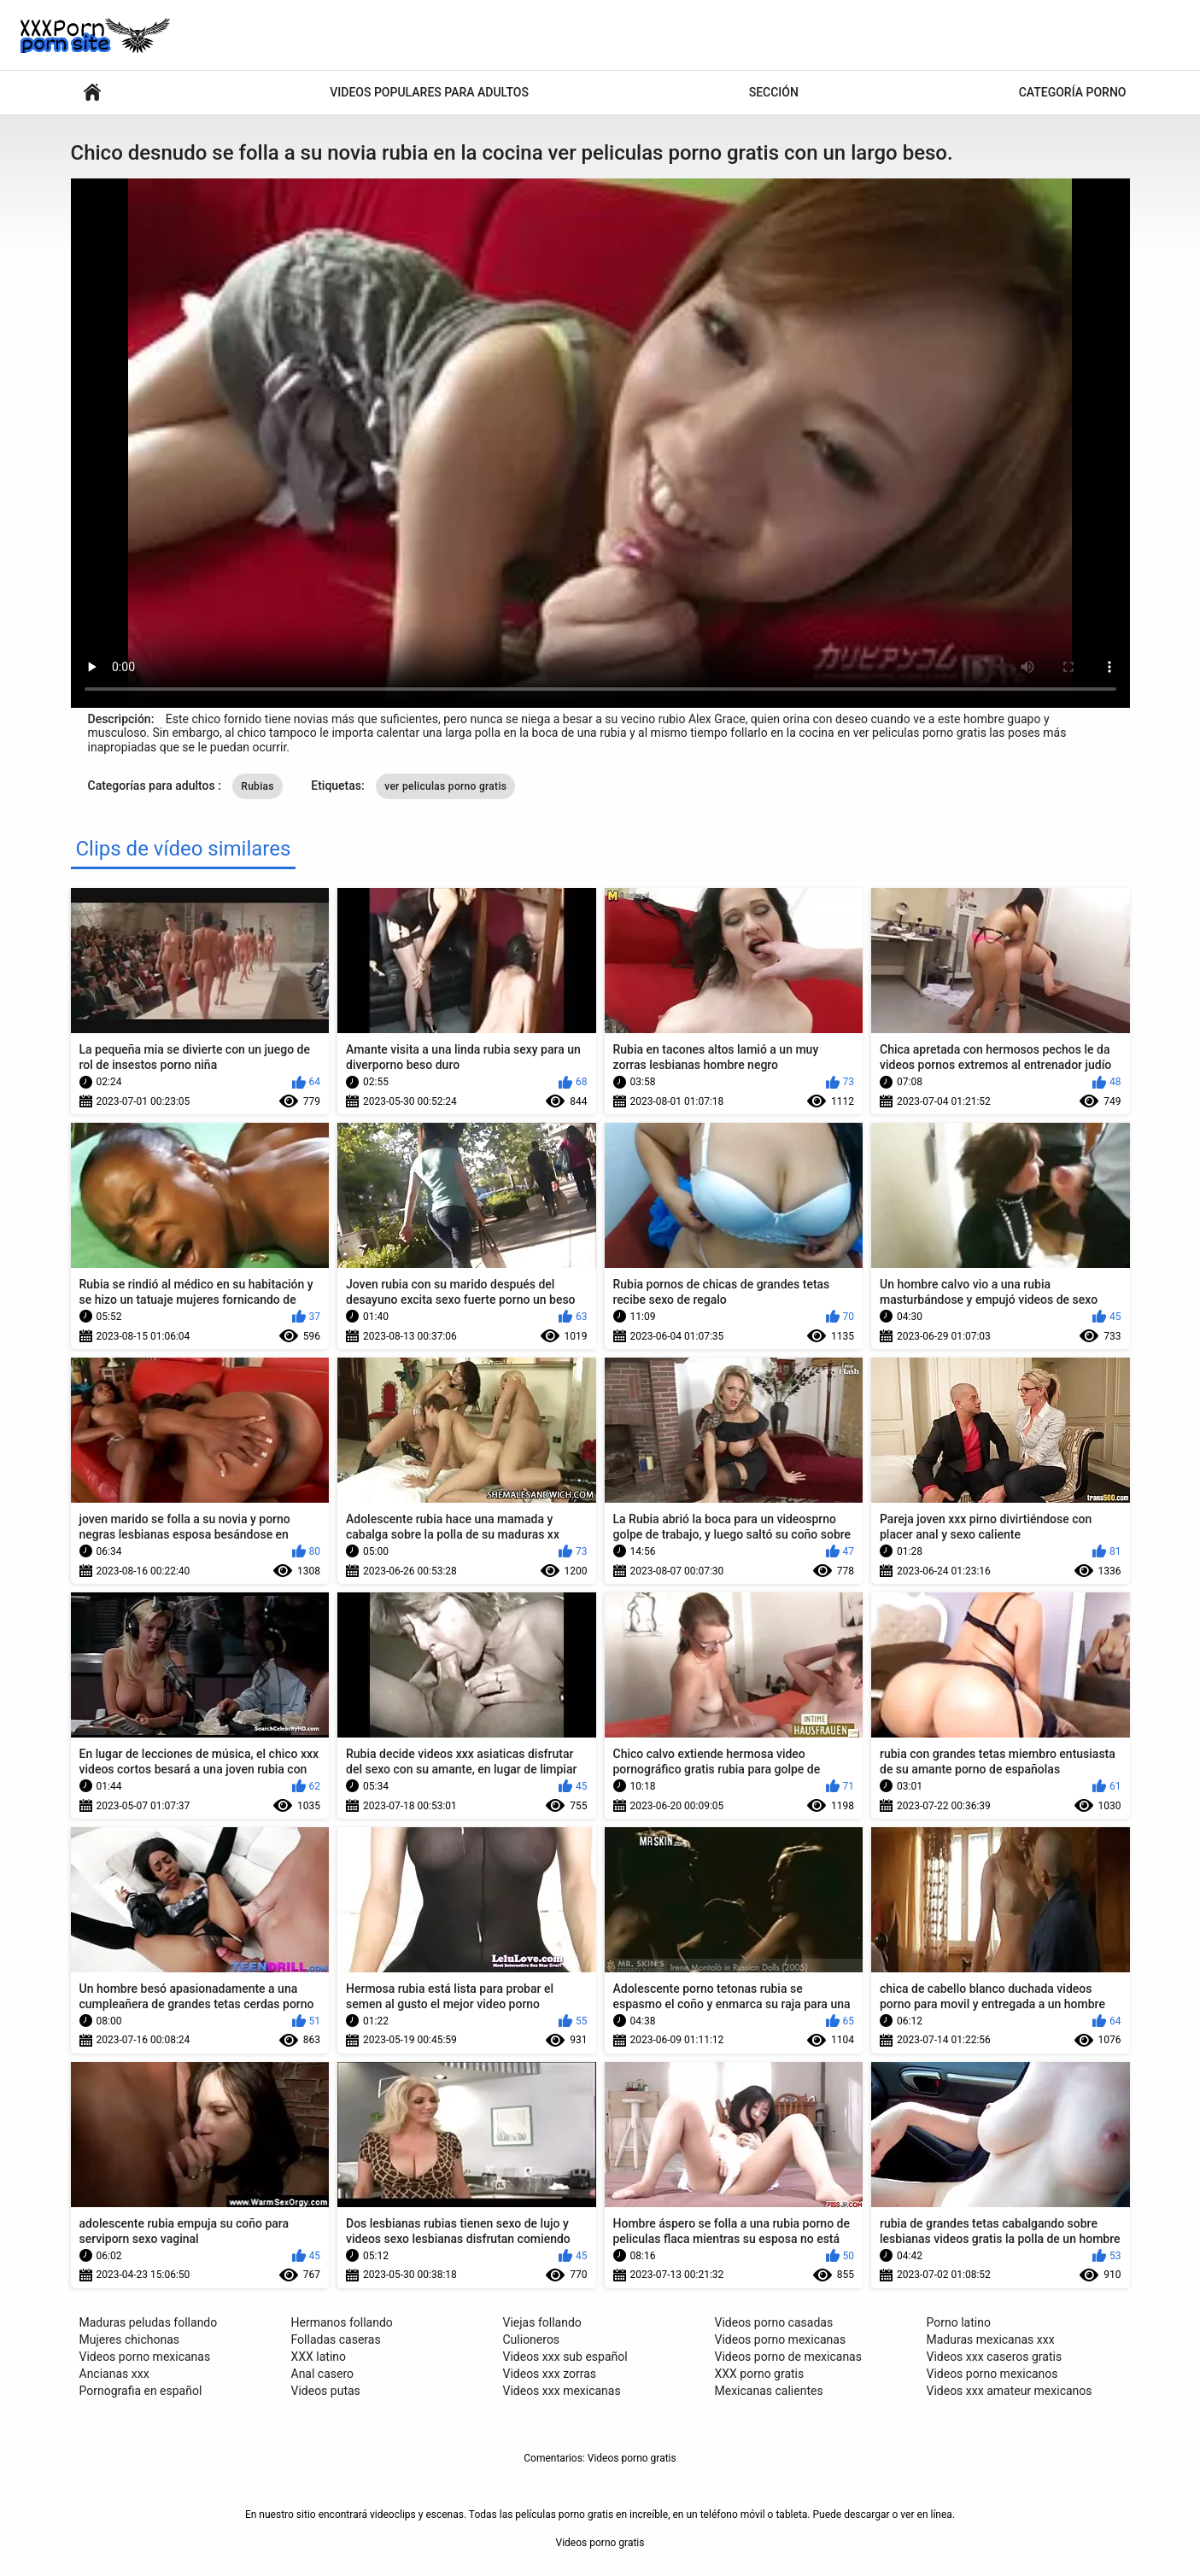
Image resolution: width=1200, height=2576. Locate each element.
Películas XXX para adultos (92, 92)
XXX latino (319, 2356)
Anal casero (322, 2373)
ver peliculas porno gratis (445, 786)
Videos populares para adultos (429, 92)
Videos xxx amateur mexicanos (1009, 2391)
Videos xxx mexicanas (562, 2391)
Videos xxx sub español (565, 2356)
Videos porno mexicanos (992, 2373)
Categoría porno (1073, 92)
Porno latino (959, 2322)
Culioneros (531, 2339)
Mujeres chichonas (129, 2339)
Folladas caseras (336, 2339)
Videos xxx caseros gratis (994, 2356)
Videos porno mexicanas (145, 2356)
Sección (774, 92)
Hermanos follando (342, 2322)
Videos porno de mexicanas (788, 2356)
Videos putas (325, 2391)
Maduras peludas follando (148, 2322)
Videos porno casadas (774, 2322)
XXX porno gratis (760, 2373)
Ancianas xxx (114, 2373)
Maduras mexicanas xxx (991, 2339)
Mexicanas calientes (769, 2391)
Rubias (257, 786)
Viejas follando (542, 2322)
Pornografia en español (140, 2391)
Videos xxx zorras (550, 2373)
